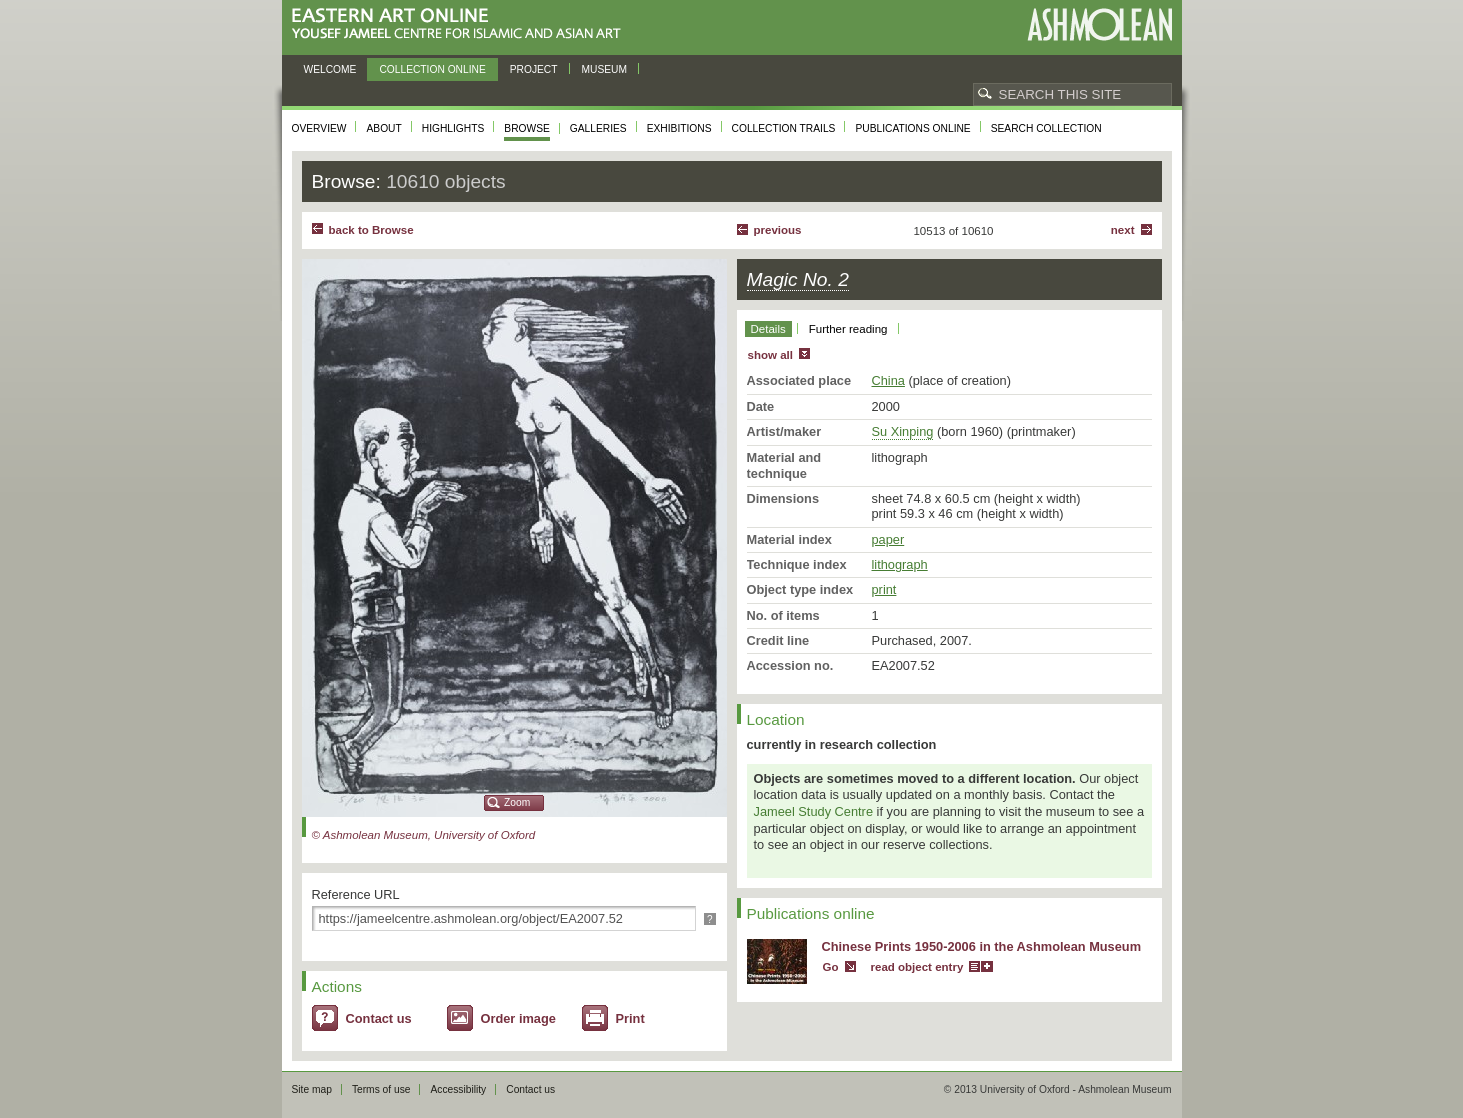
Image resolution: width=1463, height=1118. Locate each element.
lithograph (900, 564)
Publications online (912, 128)
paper (888, 539)
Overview (319, 128)
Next (1123, 230)
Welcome (330, 69)
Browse (527, 128)
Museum (605, 69)
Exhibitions (679, 128)
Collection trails (784, 128)
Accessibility (458, 1089)
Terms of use (381, 1089)
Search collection (1046, 128)
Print (630, 1018)
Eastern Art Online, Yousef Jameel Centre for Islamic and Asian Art (461, 24)
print (884, 589)
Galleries (598, 128)
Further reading (848, 329)
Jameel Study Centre (814, 811)
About (383, 128)
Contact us (379, 1018)
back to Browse (371, 230)
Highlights (453, 128)
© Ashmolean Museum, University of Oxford (424, 835)
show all (770, 355)
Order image (518, 1018)
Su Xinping (903, 431)
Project (534, 69)
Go (831, 967)
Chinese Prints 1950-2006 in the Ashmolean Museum (982, 946)
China (888, 380)
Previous (778, 230)
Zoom (517, 802)
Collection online (432, 69)
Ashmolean (1099, 24)
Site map (312, 1089)
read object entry (917, 967)
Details (768, 329)
